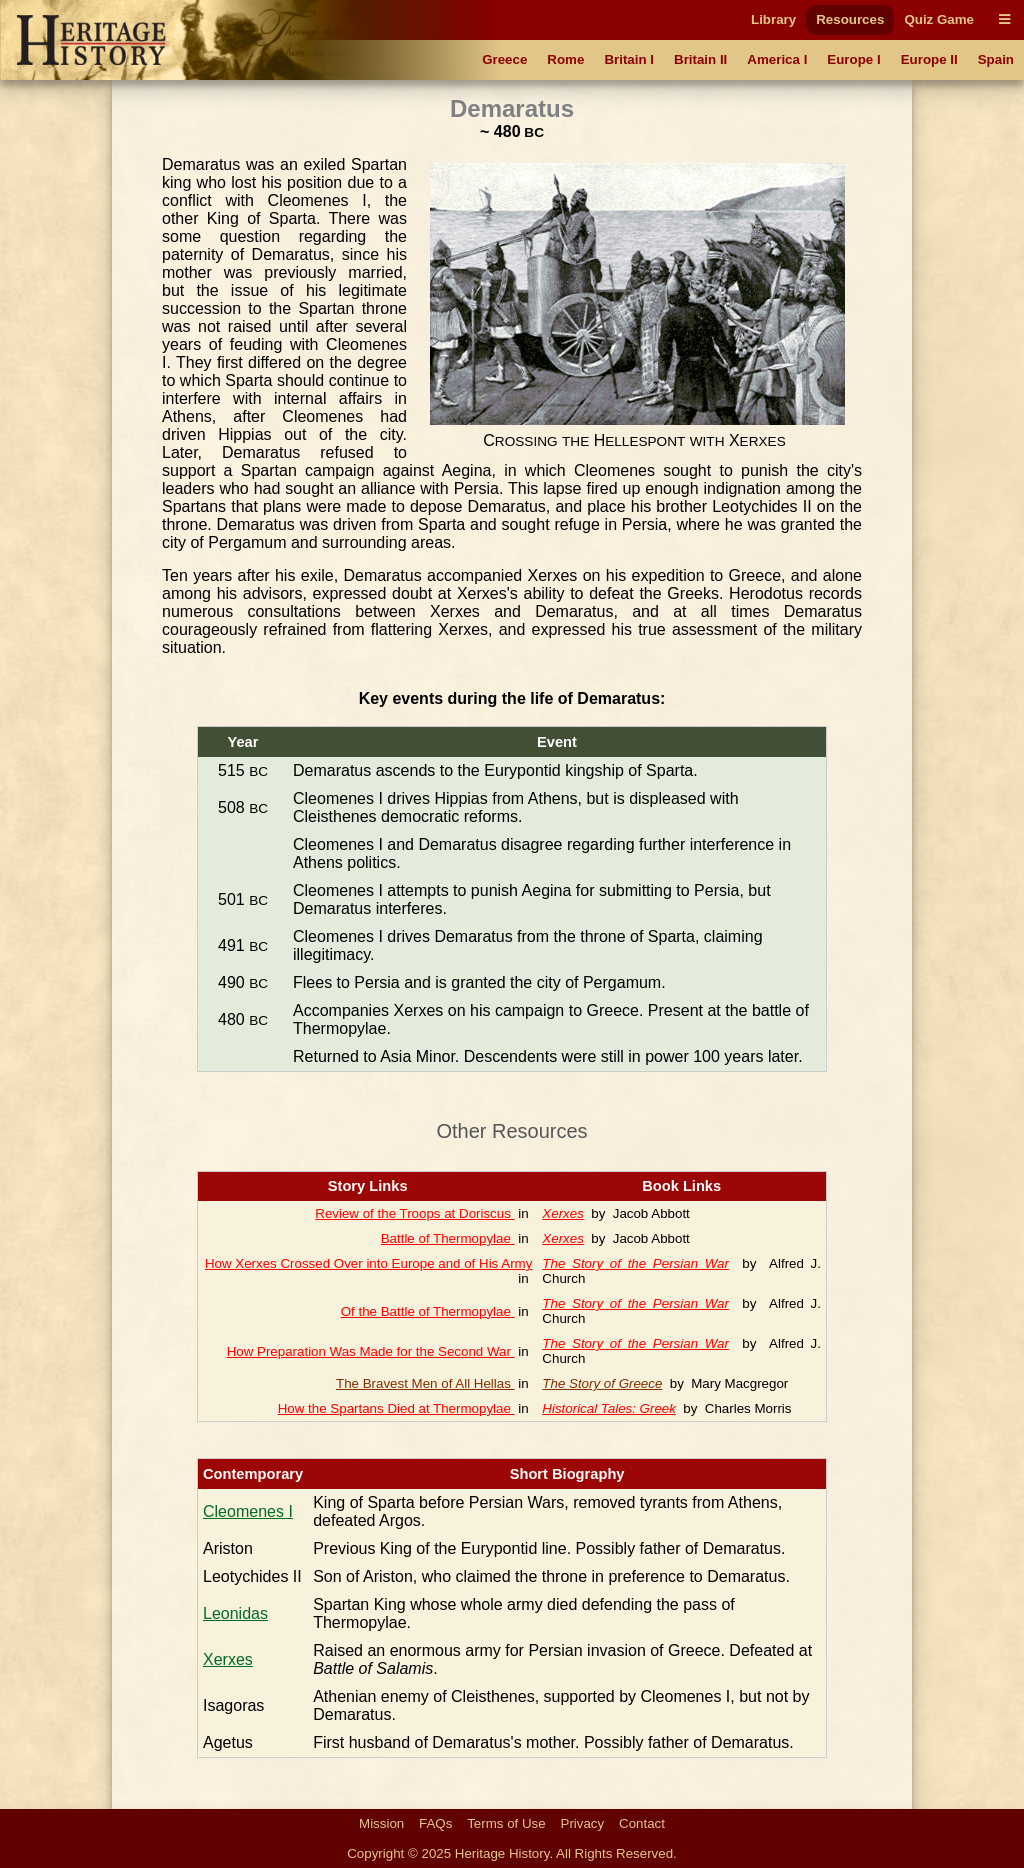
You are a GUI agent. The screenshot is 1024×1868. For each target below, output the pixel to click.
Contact (642, 1823)
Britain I (629, 59)
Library (773, 19)
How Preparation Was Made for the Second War (371, 1351)
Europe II (929, 59)
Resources (850, 19)
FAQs (435, 1823)
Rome (565, 59)
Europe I (853, 59)
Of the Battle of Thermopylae (428, 1311)
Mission (381, 1823)
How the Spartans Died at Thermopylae (396, 1408)
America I (777, 59)
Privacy (583, 1823)
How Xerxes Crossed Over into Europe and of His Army (368, 1263)
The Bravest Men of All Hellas (425, 1383)
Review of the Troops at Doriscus (414, 1213)
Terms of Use (506, 1823)
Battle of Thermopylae (448, 1238)
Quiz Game (939, 19)
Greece (504, 59)
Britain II (700, 59)
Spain (996, 59)
